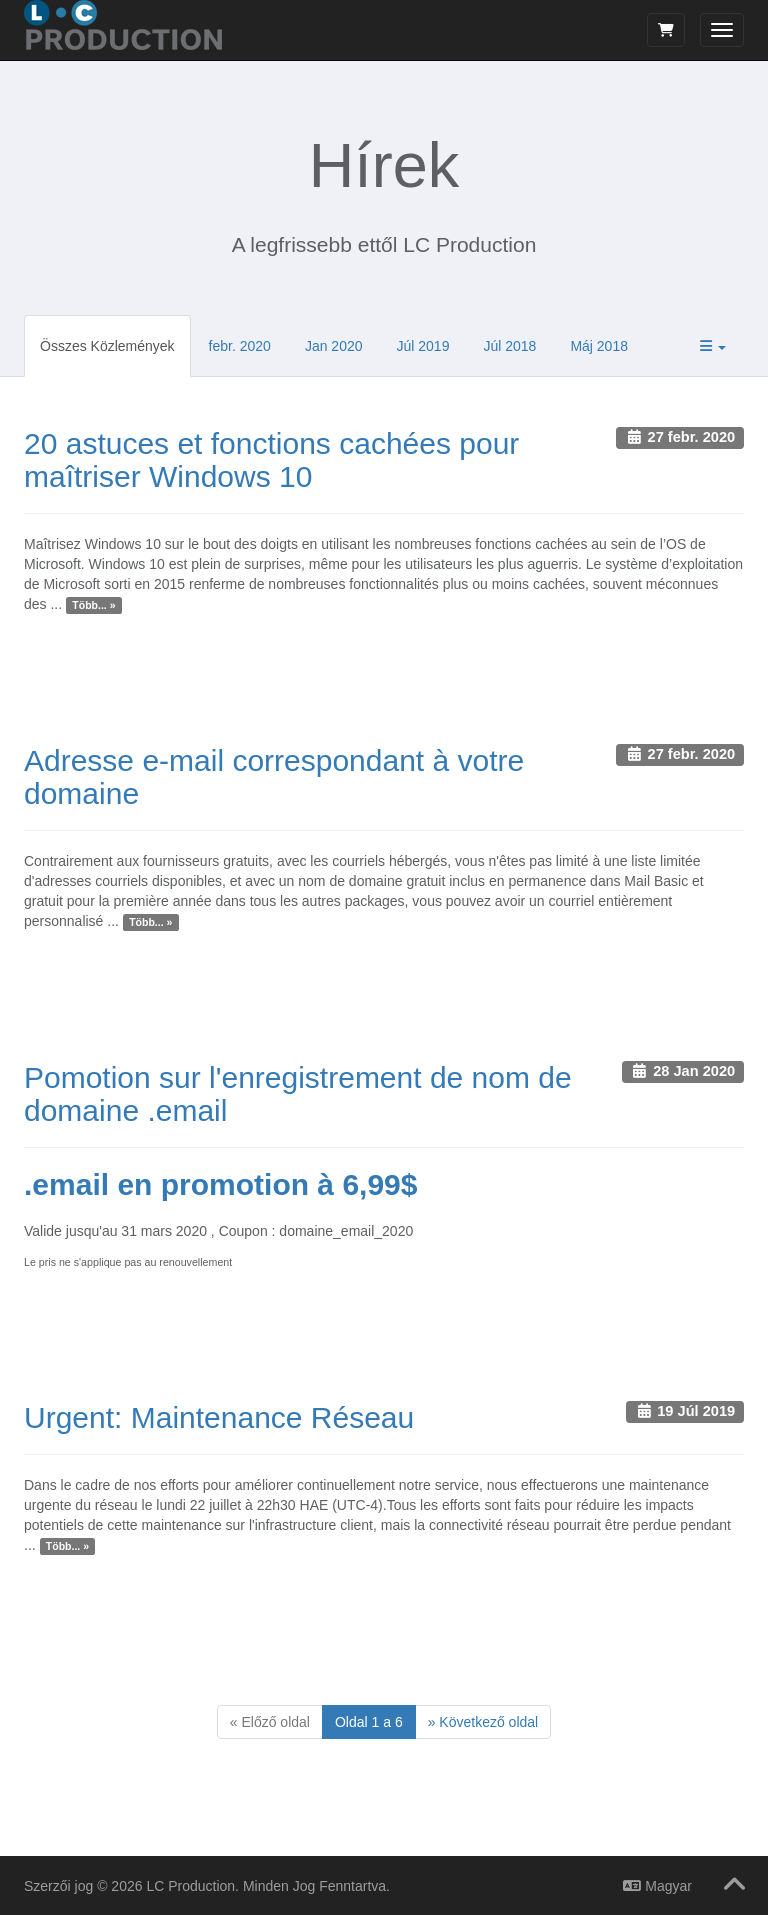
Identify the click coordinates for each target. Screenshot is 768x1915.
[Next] (483, 1722)
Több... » (93, 605)
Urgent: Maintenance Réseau (219, 1417)
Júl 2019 (423, 346)
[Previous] (270, 1722)
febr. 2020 (240, 346)
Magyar (657, 1886)
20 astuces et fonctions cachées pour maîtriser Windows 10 (271, 460)
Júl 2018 (509, 346)
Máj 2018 (599, 346)
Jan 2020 (334, 346)
